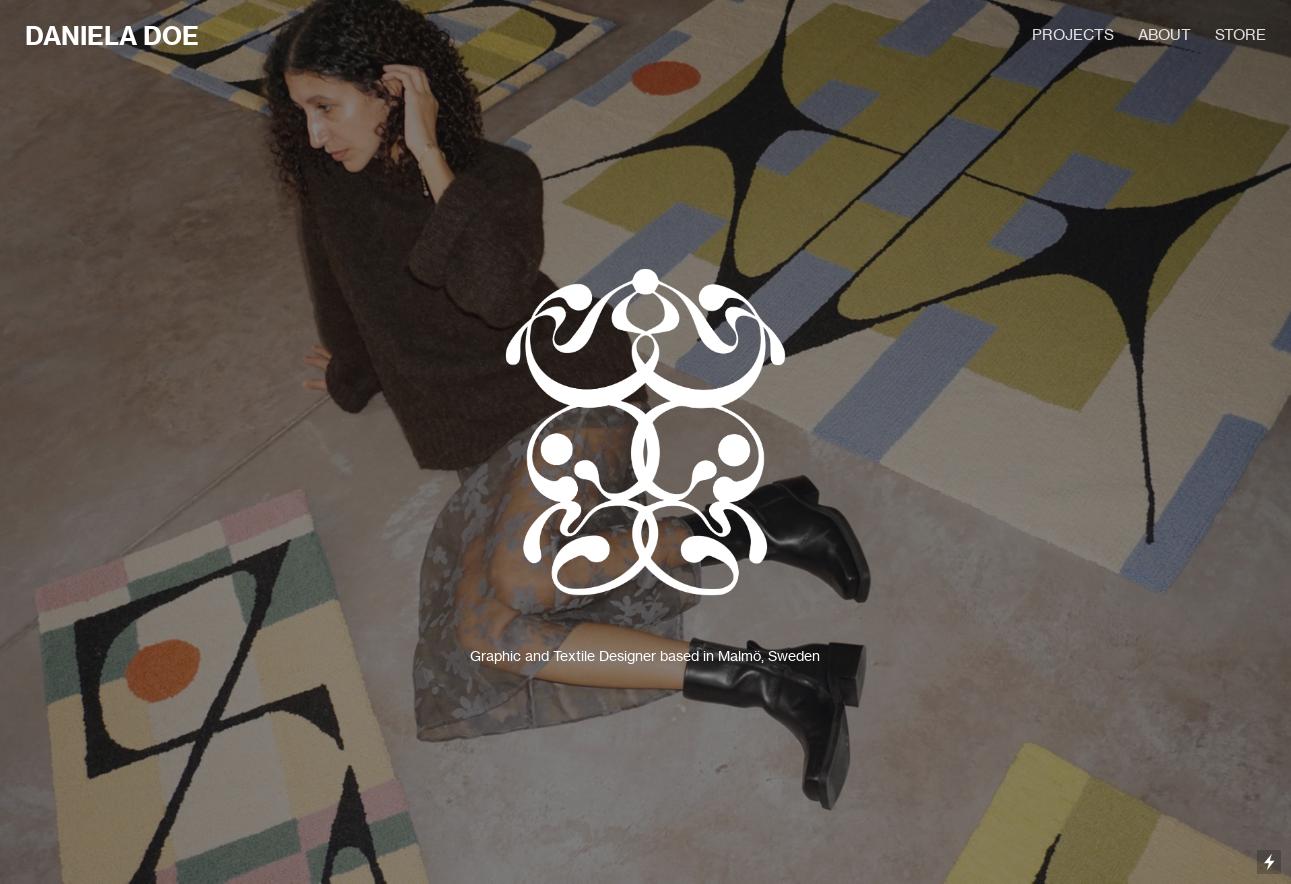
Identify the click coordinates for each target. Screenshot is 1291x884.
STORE (1240, 34)
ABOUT (1164, 34)
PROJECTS (1073, 34)
